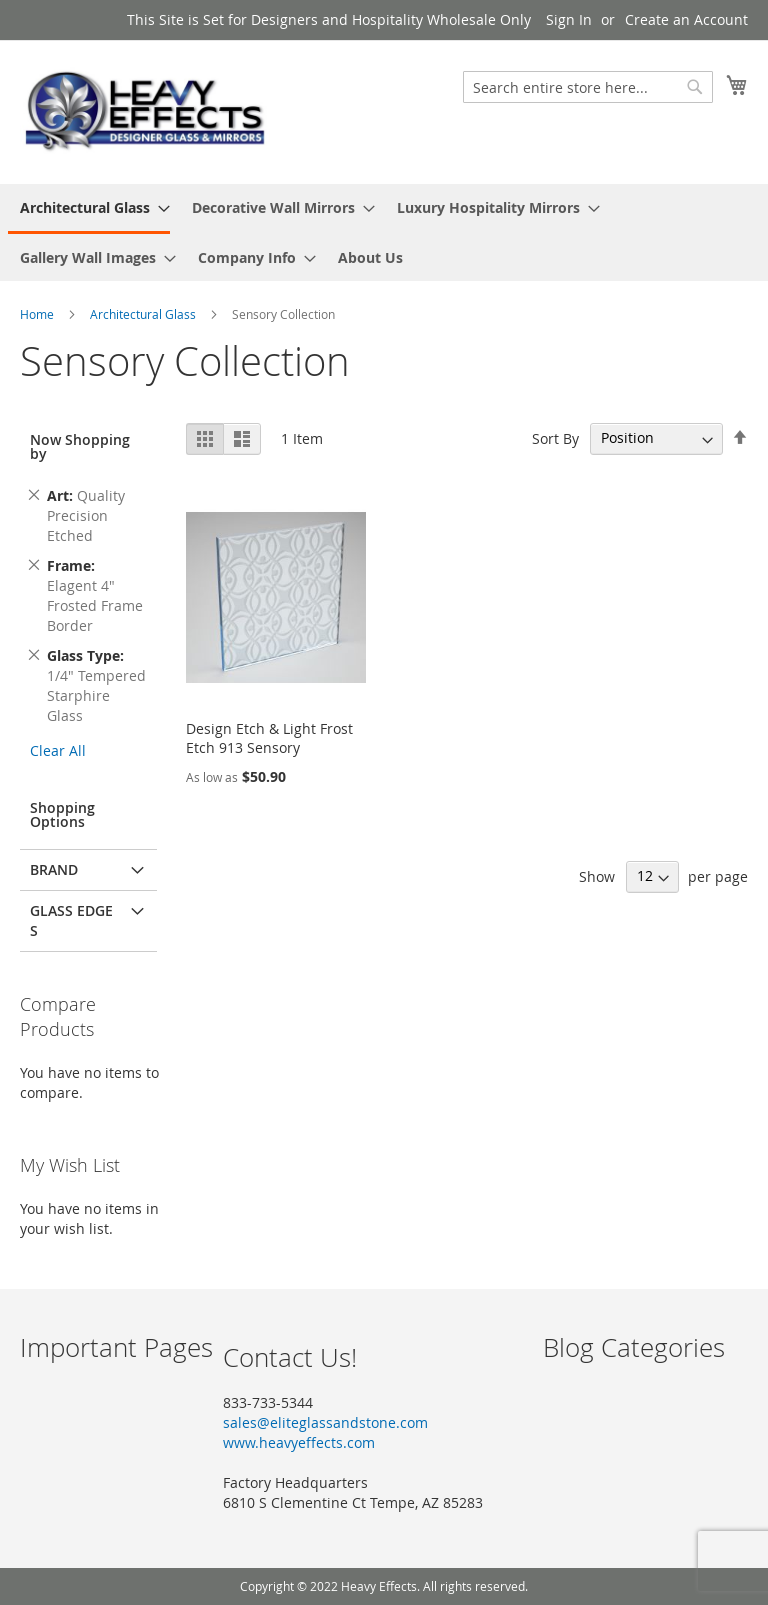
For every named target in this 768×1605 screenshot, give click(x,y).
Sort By (555, 437)
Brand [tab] (54, 869)
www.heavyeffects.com (299, 1442)
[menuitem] (89, 209)
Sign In (569, 19)
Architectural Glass (144, 314)
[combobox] (588, 87)
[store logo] (145, 111)
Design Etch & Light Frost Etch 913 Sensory (269, 738)
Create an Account (686, 19)
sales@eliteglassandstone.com (325, 1422)
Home (38, 314)
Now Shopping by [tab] (80, 446)
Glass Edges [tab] (71, 920)
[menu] (384, 232)
